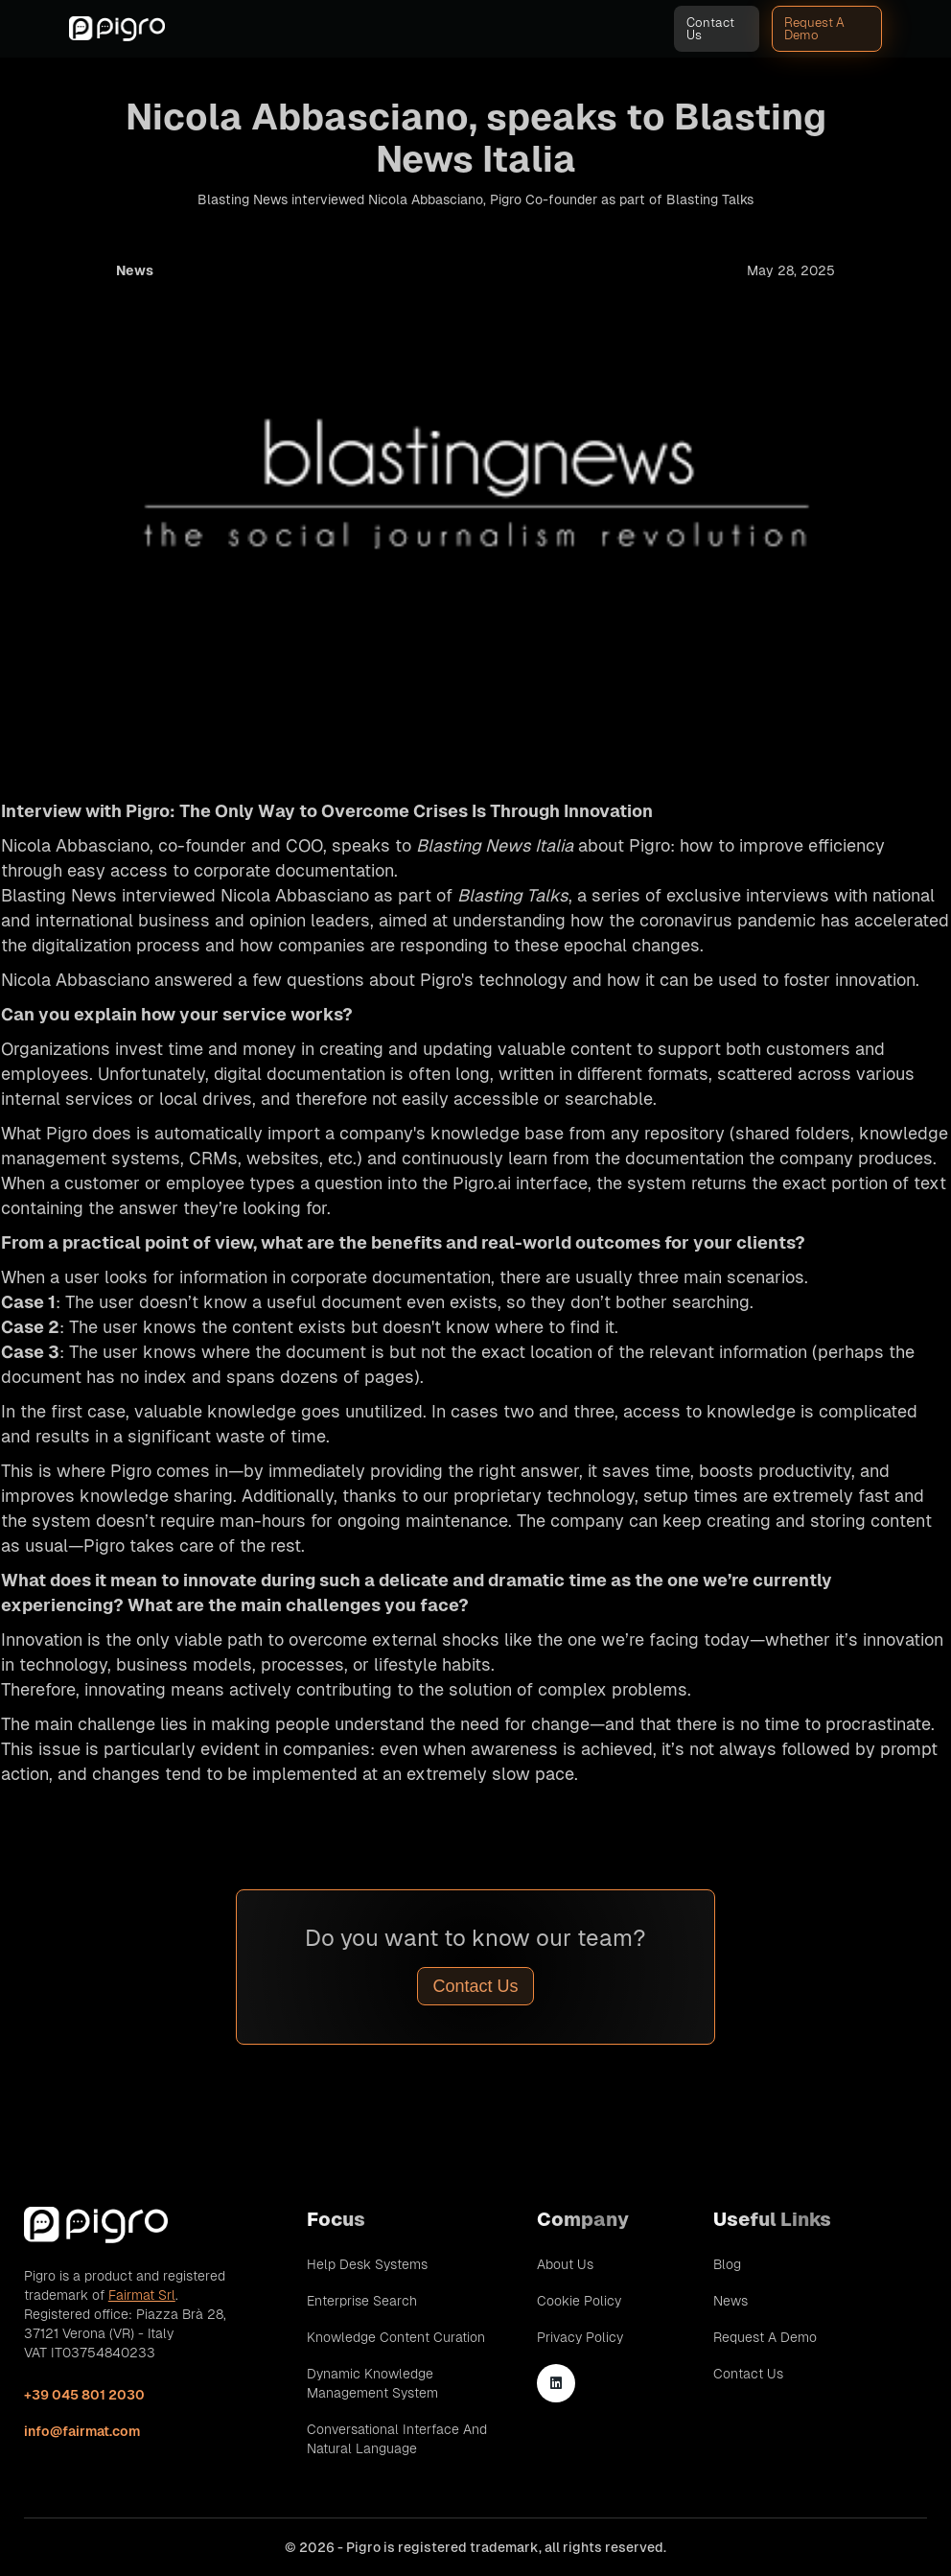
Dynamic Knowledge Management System (372, 2383)
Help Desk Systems (367, 2264)
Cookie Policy (579, 2300)
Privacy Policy (580, 2337)
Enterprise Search (362, 2300)
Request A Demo (814, 28)
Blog (727, 2264)
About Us (565, 2264)
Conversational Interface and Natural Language (397, 2439)
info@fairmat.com (82, 2431)
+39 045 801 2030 (84, 2394)
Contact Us (710, 28)
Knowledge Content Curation (396, 2337)
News (730, 2300)
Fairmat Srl (141, 2295)
